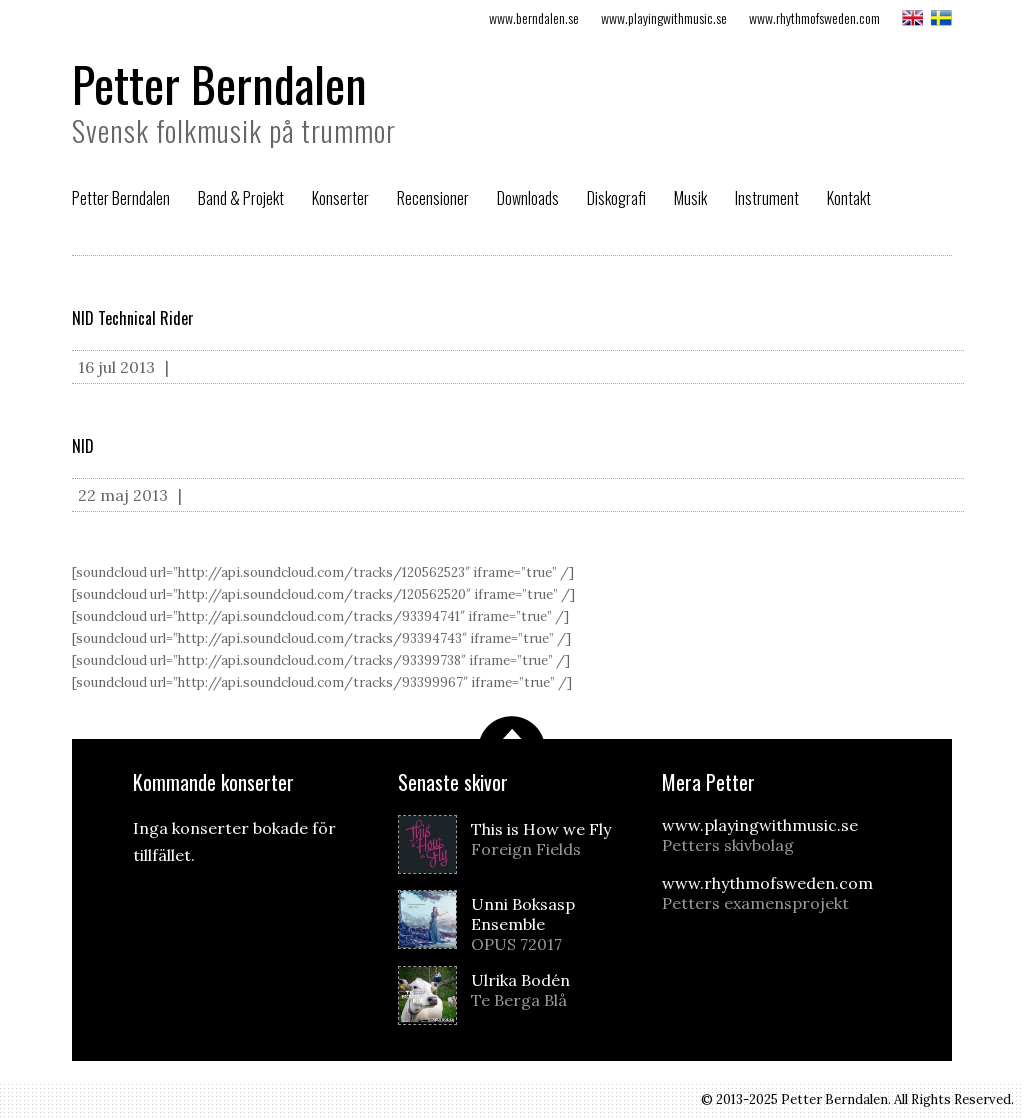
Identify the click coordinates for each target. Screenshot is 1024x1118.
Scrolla (512, 727)
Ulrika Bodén (549, 990)
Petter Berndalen (219, 83)
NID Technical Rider (133, 318)
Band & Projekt (241, 198)
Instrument (767, 198)
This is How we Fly (549, 839)
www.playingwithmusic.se (664, 17)
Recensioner (433, 198)
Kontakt (849, 198)
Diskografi (616, 198)
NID (83, 446)
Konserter (340, 198)
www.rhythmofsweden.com (814, 17)
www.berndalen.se (534, 17)
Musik (690, 198)
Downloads (528, 198)
